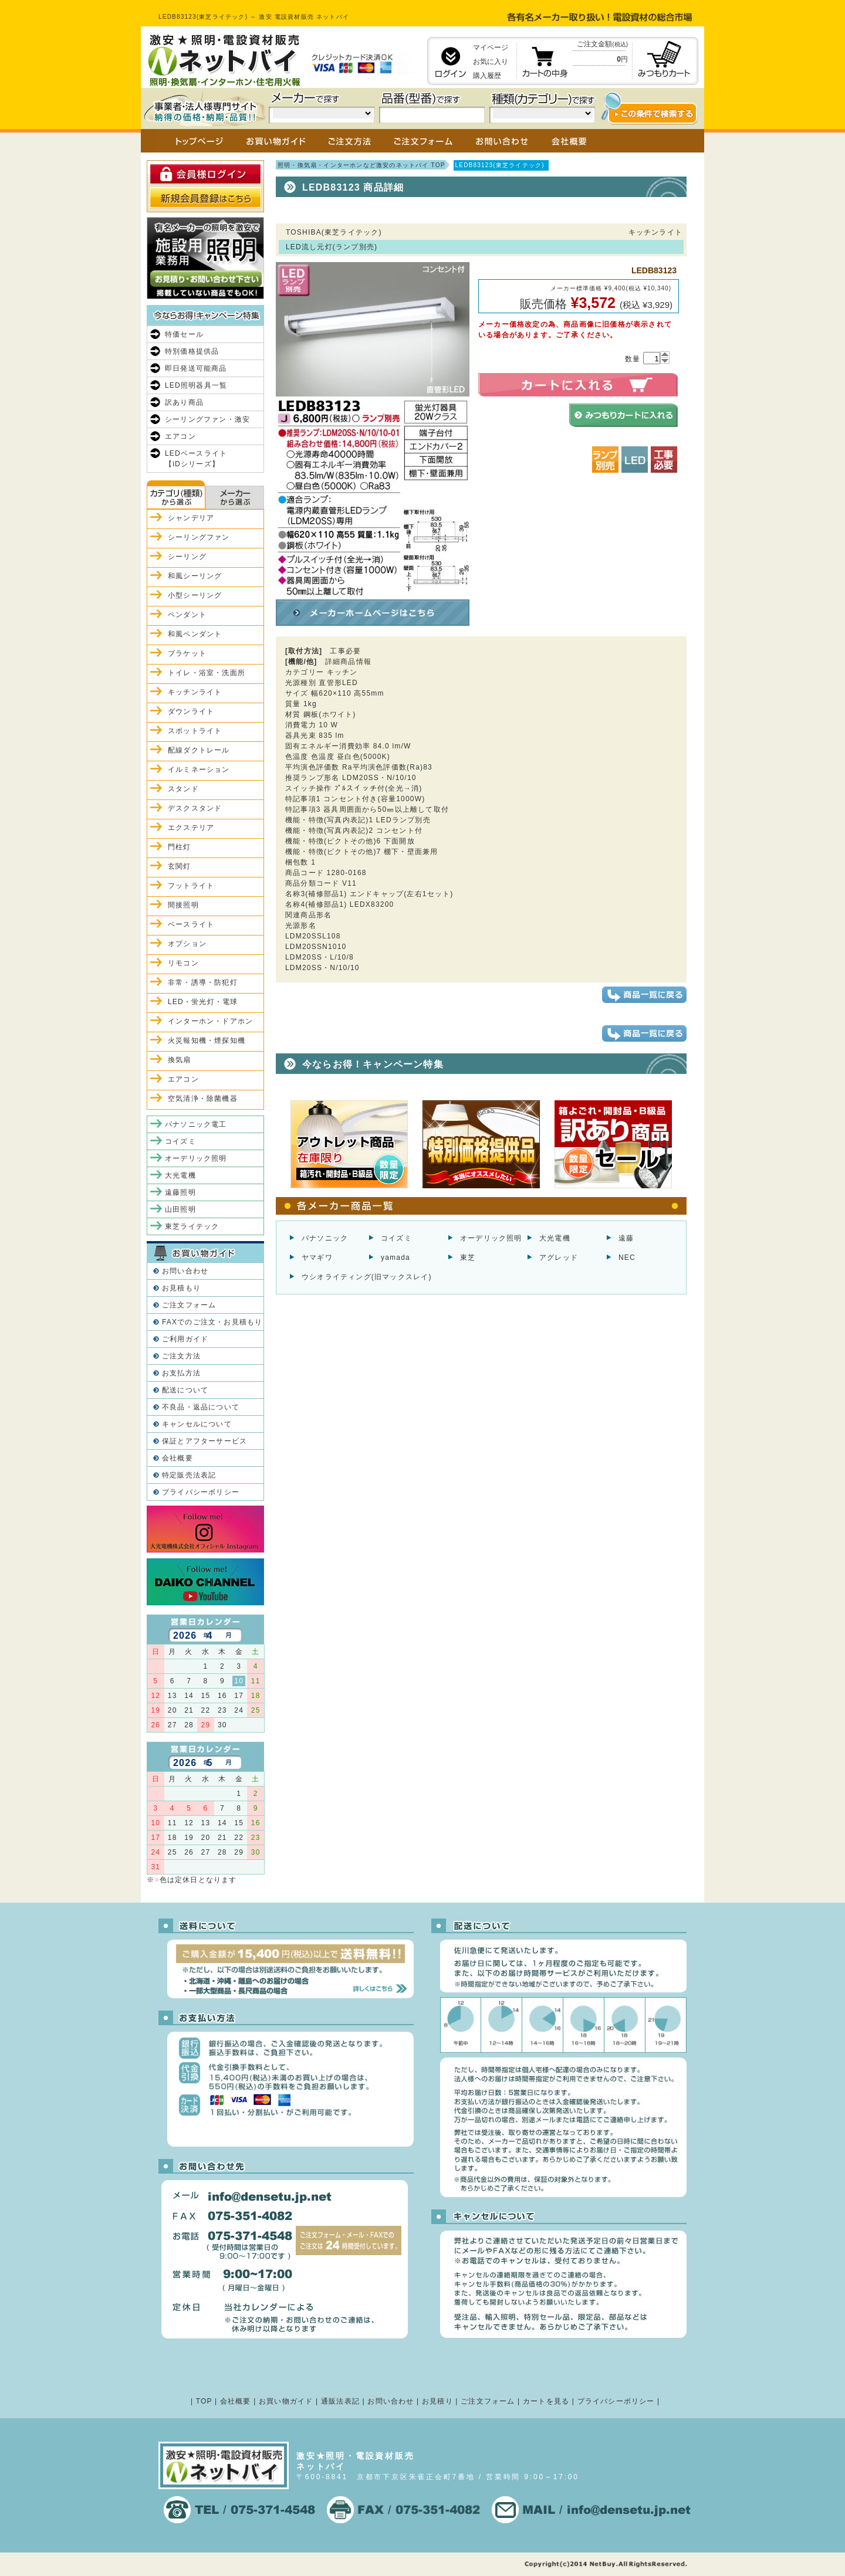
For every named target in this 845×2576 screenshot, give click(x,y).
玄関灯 (179, 866)
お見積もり (181, 1288)
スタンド (183, 789)
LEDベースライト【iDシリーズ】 (196, 458)
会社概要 (177, 1458)
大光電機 (554, 1238)
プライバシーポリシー (200, 1492)
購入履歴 (487, 76)
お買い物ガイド (286, 2401)
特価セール (184, 334)
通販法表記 (340, 2401)
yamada (395, 1257)
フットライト (191, 886)
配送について (185, 1390)
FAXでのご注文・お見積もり (212, 1322)
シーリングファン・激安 (207, 419)
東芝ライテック (192, 1226)
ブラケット (187, 653)
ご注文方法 (181, 1356)
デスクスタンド (195, 808)
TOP (204, 2401)
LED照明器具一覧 (196, 385)
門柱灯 (179, 847)
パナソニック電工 (196, 1124)
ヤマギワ (317, 1257)
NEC (627, 1257)
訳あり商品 (184, 402)
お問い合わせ (185, 1271)
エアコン (180, 436)
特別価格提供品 (192, 351)
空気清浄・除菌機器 (203, 1098)
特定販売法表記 (189, 1475)
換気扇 (179, 1060)
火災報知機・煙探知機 (206, 1040)
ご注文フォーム (189, 1305)
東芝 (467, 1257)
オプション (187, 944)
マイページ (490, 47)
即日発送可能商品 (196, 368)
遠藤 (626, 1238)
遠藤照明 (180, 1192)
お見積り (437, 2401)
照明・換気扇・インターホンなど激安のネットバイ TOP (361, 165)
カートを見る (546, 2401)
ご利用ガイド (185, 1339)
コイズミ (396, 1238)
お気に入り (490, 61)
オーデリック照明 (491, 1238)
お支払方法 (181, 1373)
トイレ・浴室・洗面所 (206, 673)
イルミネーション (199, 769)
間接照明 (183, 905)
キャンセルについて (197, 1424)
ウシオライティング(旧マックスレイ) (367, 1277)
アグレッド (558, 1257)
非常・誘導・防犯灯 (203, 982)
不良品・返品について (200, 1407)
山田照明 (180, 1209)
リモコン (183, 963)
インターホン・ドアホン (210, 1021)
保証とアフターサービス (204, 1441)
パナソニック (325, 1238)
